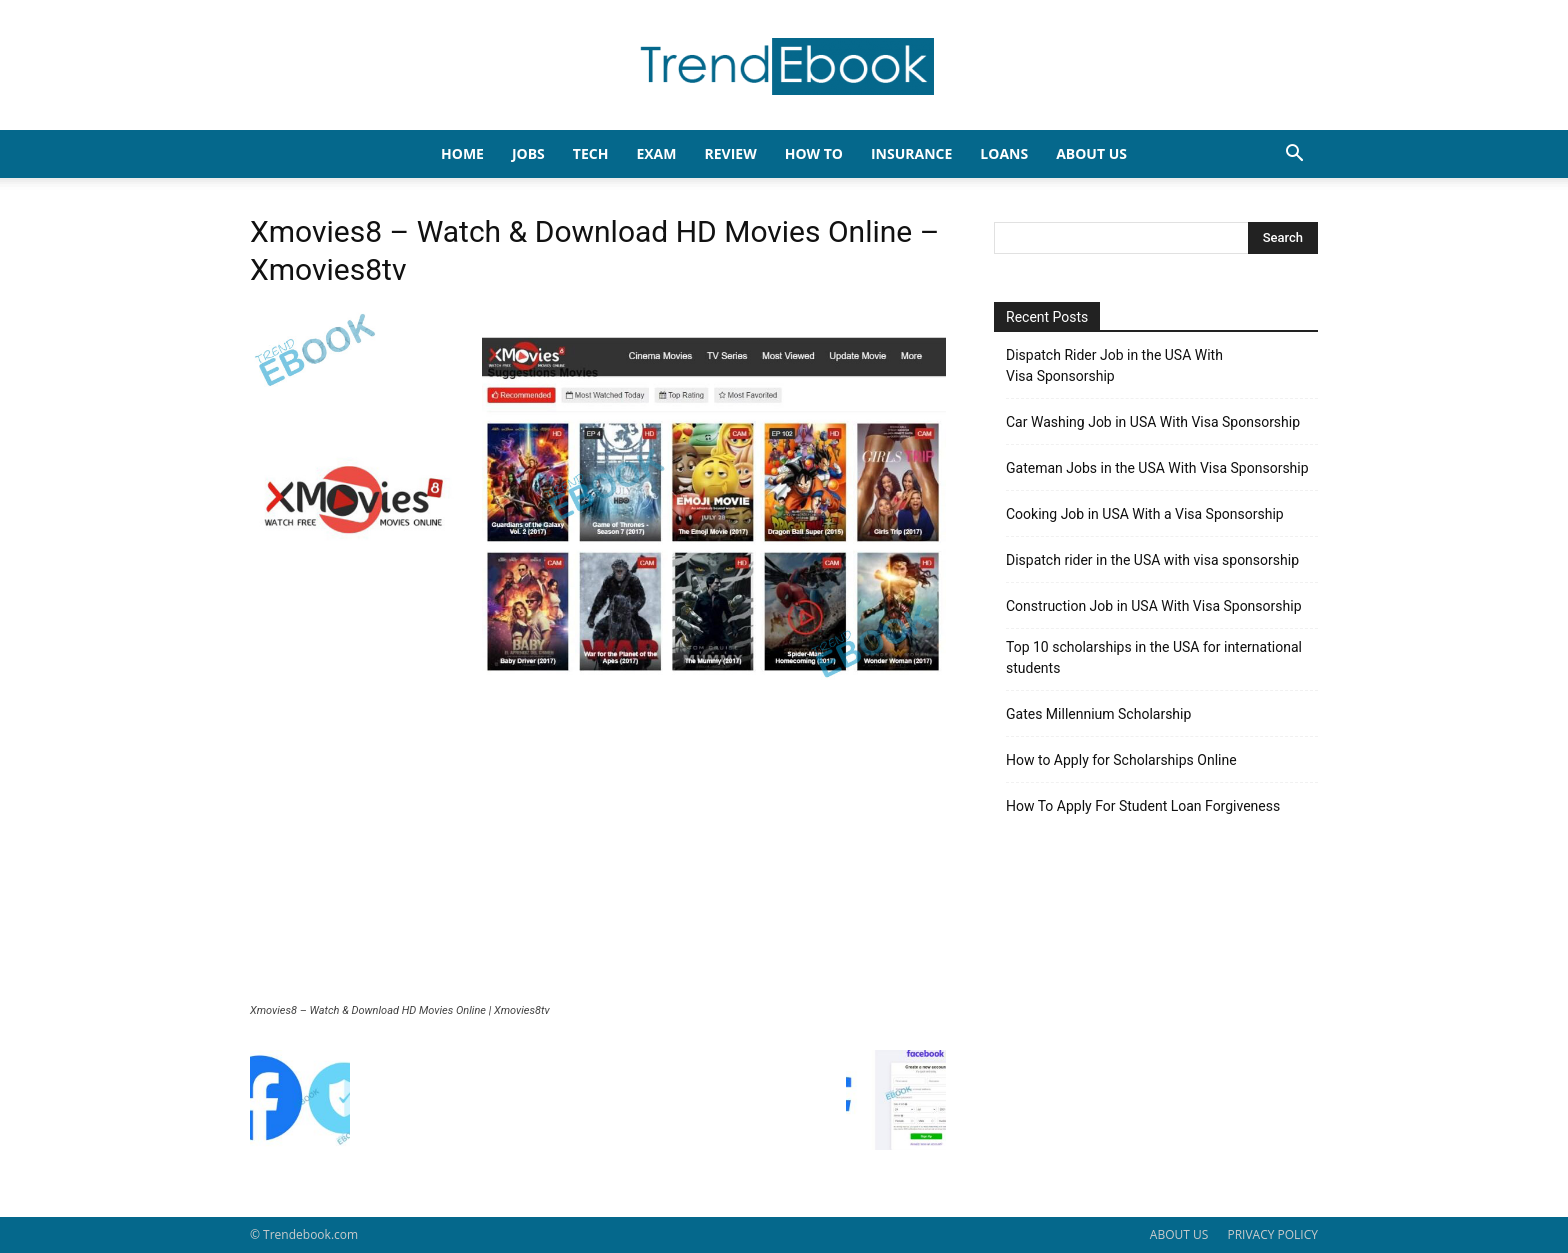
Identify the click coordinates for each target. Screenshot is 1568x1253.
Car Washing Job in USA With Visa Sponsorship (1153, 422)
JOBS (528, 153)
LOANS (1004, 153)
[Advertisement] (598, 854)
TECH (591, 153)
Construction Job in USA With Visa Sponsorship (1154, 606)
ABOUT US (1179, 1234)
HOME (462, 153)
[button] (1294, 155)
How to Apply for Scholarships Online (1121, 760)
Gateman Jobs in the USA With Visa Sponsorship (1157, 468)
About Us (1091, 153)
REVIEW (730, 153)
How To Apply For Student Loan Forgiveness (1143, 806)
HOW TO (814, 153)
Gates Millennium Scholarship (1098, 714)
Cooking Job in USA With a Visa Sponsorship (1145, 514)
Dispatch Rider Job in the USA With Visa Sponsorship (1114, 365)
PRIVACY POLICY (1272, 1234)
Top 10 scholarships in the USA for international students (1154, 657)
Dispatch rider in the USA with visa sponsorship (1152, 560)
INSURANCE (911, 153)
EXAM (656, 153)
